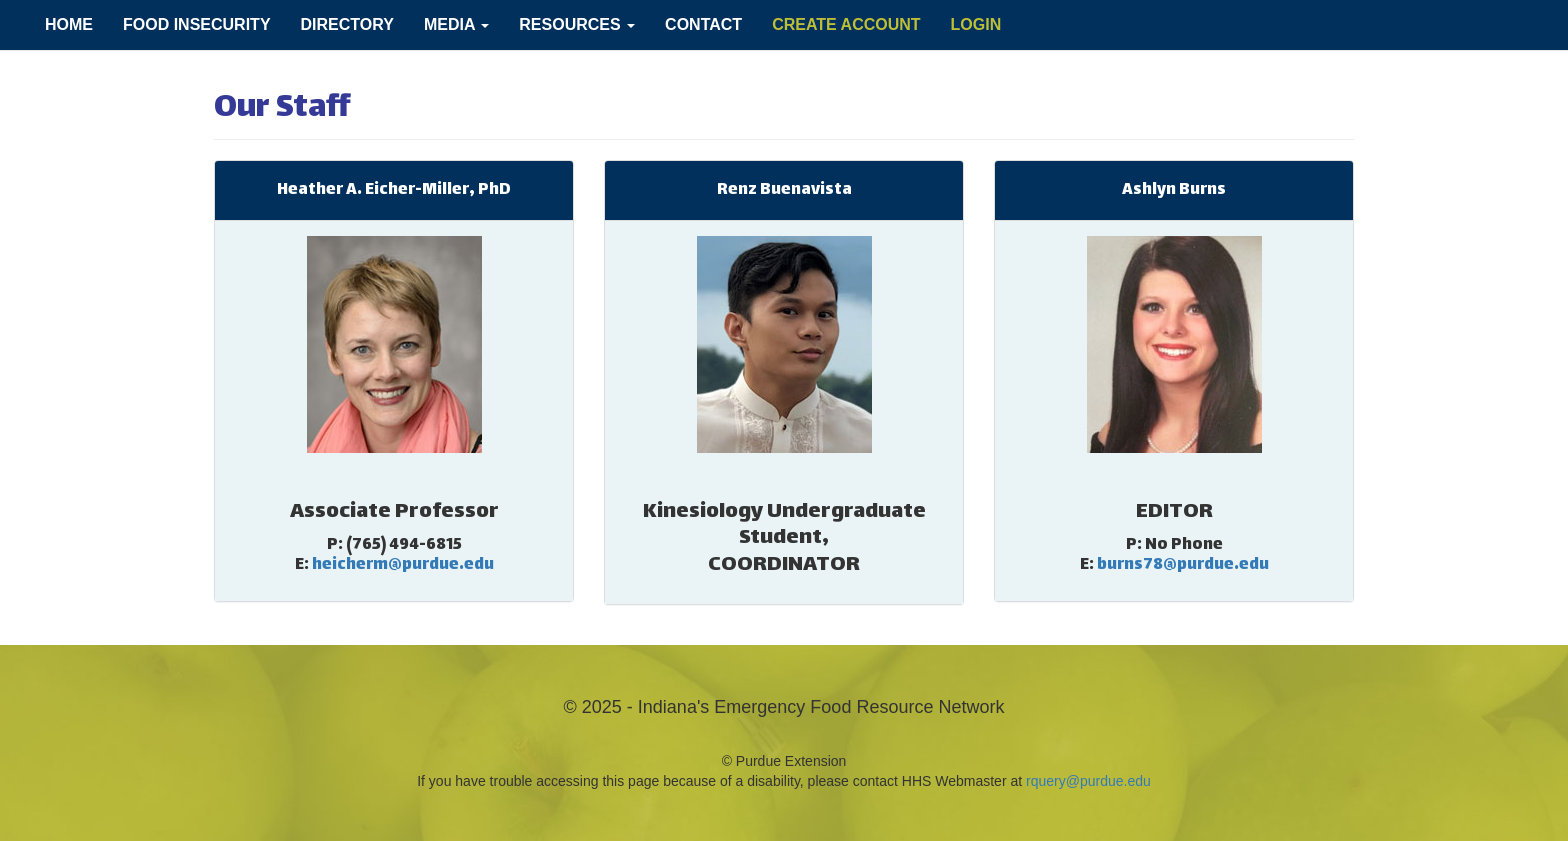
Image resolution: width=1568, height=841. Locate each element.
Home (69, 24)
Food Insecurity (197, 24)
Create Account (846, 24)
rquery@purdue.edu (1088, 781)
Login (976, 24)
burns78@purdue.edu (1183, 565)
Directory (347, 24)
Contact (703, 24)
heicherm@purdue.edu (403, 565)
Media (456, 24)
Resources (577, 24)
